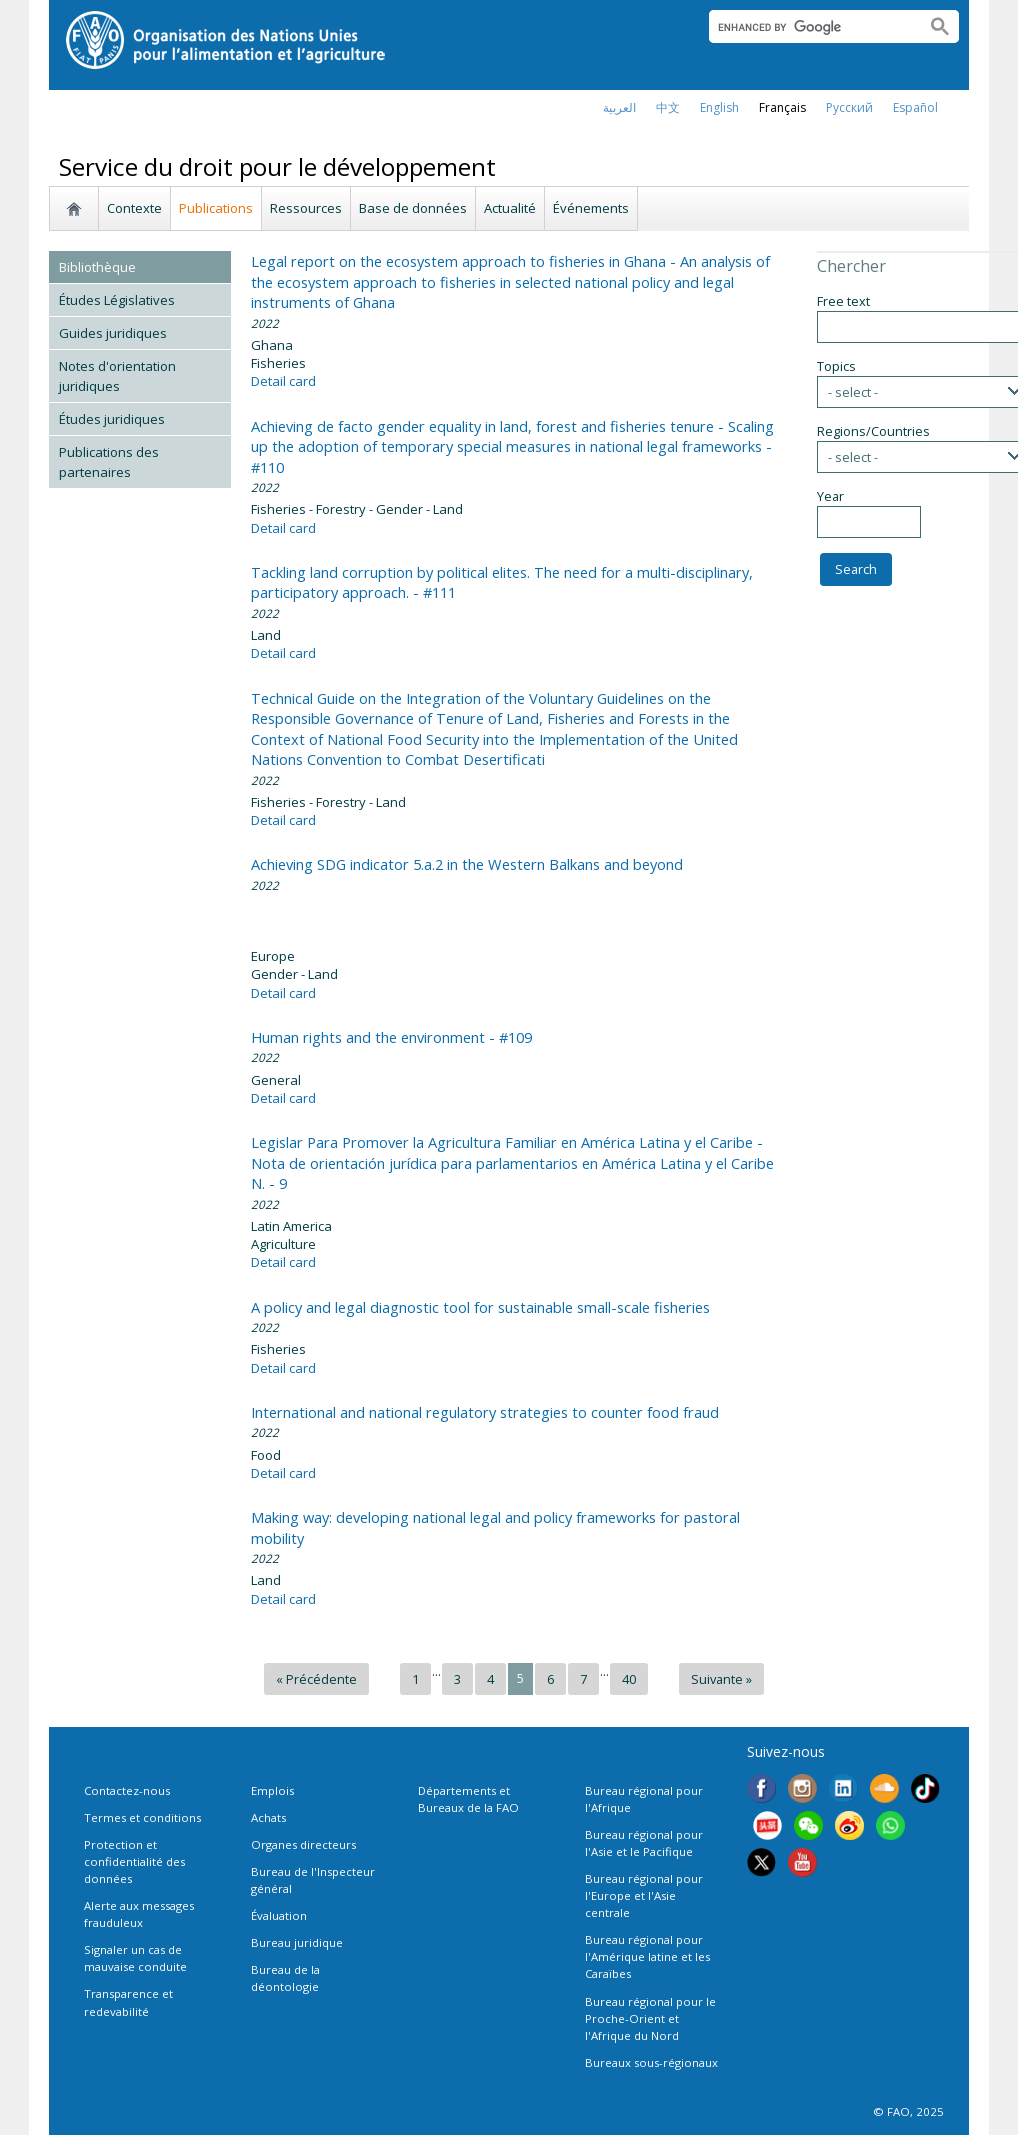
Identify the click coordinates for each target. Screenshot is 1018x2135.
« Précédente (316, 1679)
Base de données (413, 208)
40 (629, 1679)
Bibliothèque (97, 267)
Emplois (272, 1790)
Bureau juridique (297, 1942)
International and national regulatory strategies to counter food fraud (485, 1412)
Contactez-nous (127, 1790)
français (782, 107)
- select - (853, 392)
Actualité (510, 208)
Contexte (134, 208)
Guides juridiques (113, 333)
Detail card (283, 381)
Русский (849, 107)
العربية (619, 107)
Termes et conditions (142, 1817)
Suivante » (721, 1679)
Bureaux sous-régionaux (651, 2062)
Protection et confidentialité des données (134, 1861)
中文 (668, 107)
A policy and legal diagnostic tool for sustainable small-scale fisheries (480, 1307)
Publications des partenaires (109, 462)
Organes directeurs (303, 1844)
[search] (809, 27)
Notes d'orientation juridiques (117, 376)
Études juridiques (112, 419)
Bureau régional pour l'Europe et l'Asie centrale (644, 1895)
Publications (216, 208)
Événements (591, 208)
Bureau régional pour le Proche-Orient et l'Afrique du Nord (650, 2018)
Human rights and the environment (391, 1037)
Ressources (306, 208)
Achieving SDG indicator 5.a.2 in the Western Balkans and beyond (467, 864)
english (719, 107)
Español (915, 107)
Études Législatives (117, 300)
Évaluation (279, 1915)
